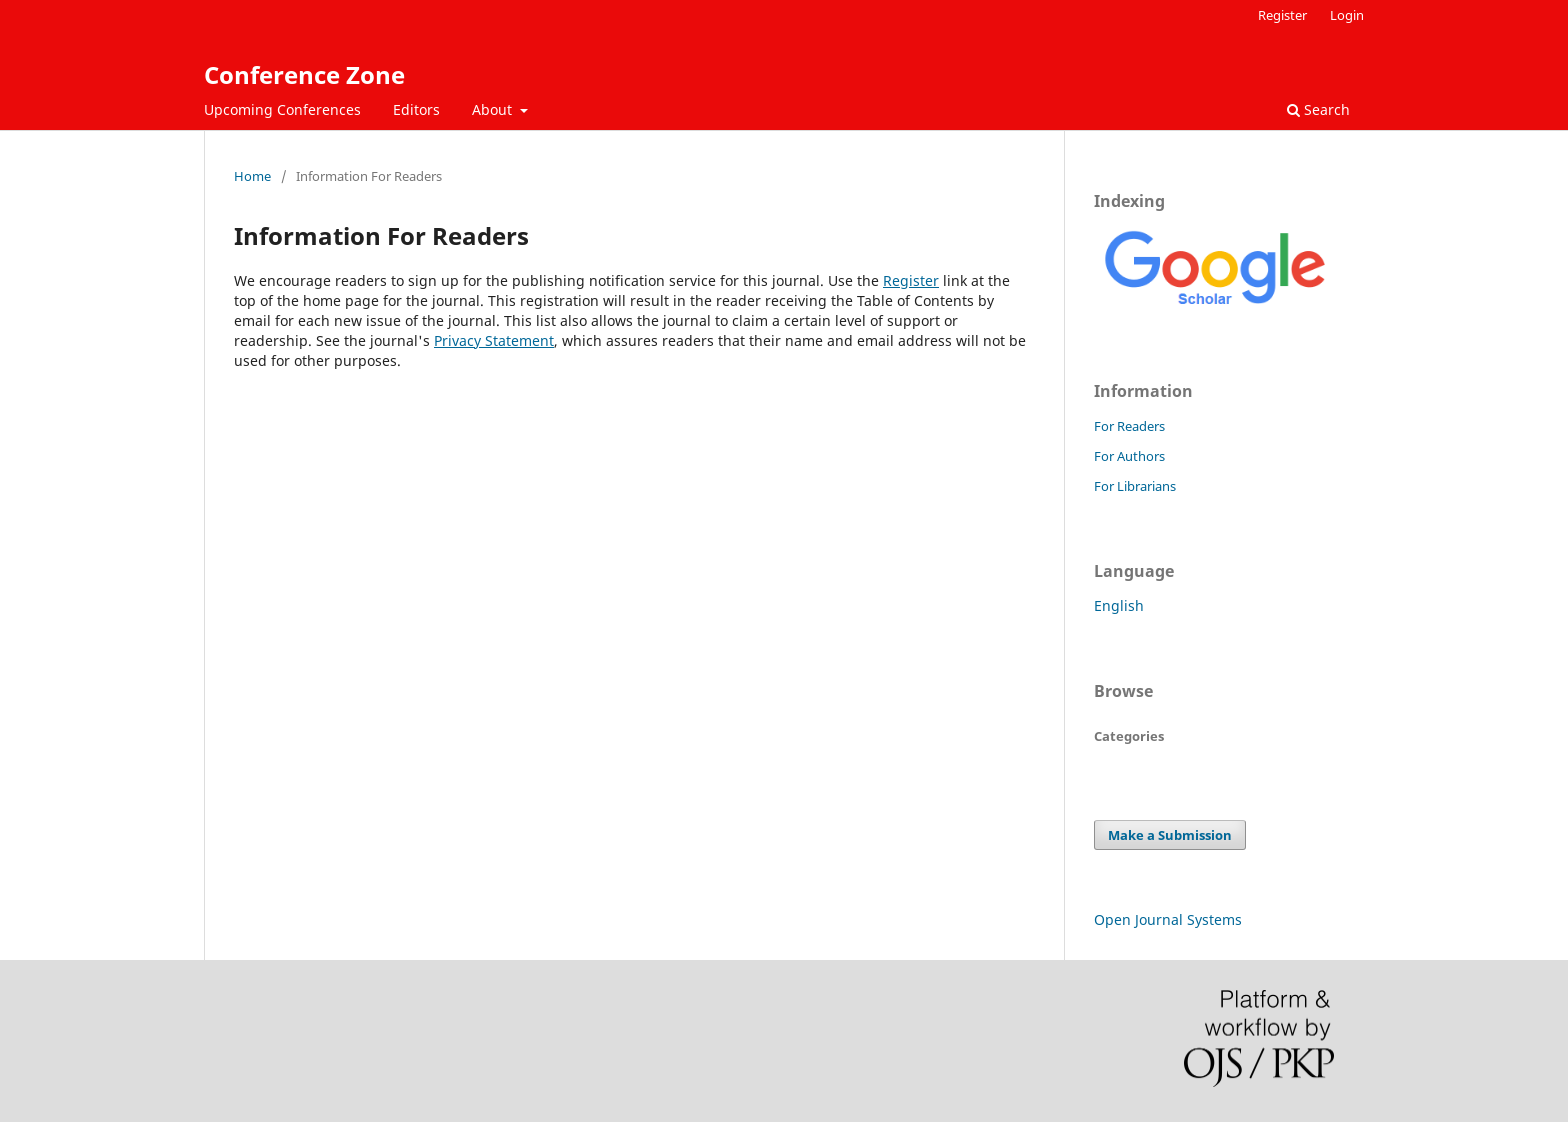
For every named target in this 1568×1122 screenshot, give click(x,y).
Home (252, 176)
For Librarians (1135, 486)
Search (1318, 109)
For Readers (1129, 426)
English (1119, 605)
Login (1347, 15)
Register (1282, 15)
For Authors (1129, 456)
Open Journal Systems (1168, 919)
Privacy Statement (494, 340)
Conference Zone (304, 74)
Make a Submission (1170, 835)
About (494, 109)
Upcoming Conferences (282, 109)
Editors (416, 109)
